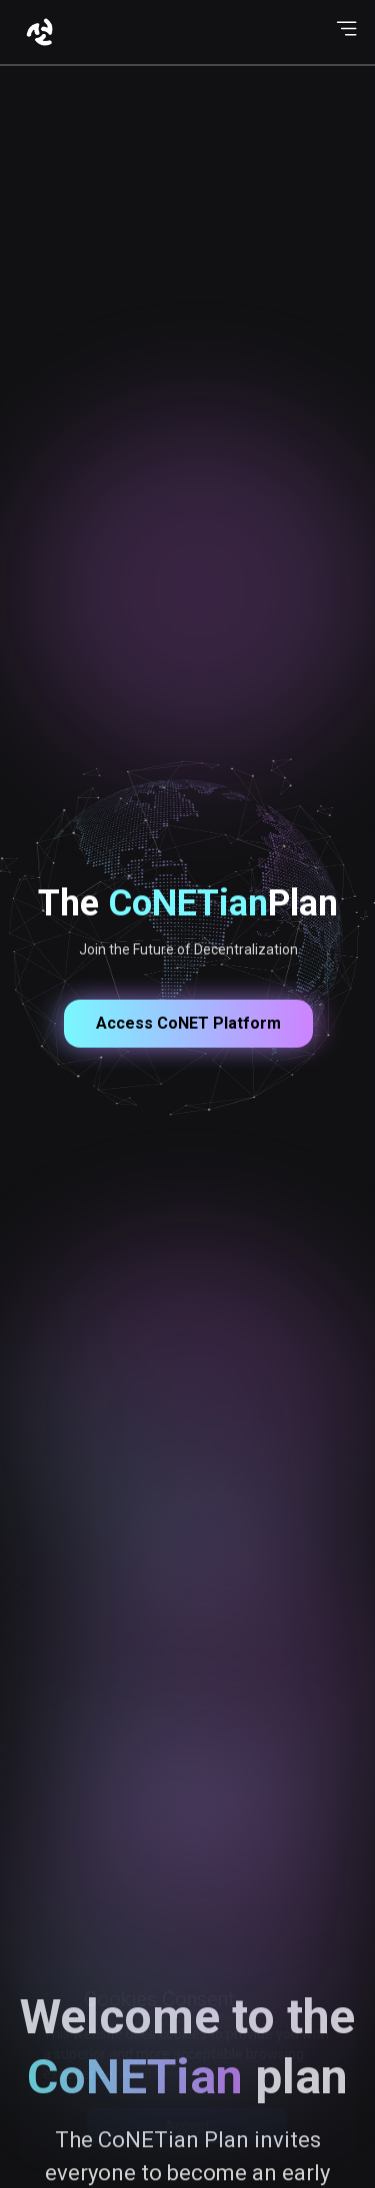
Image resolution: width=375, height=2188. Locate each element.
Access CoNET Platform (187, 1057)
